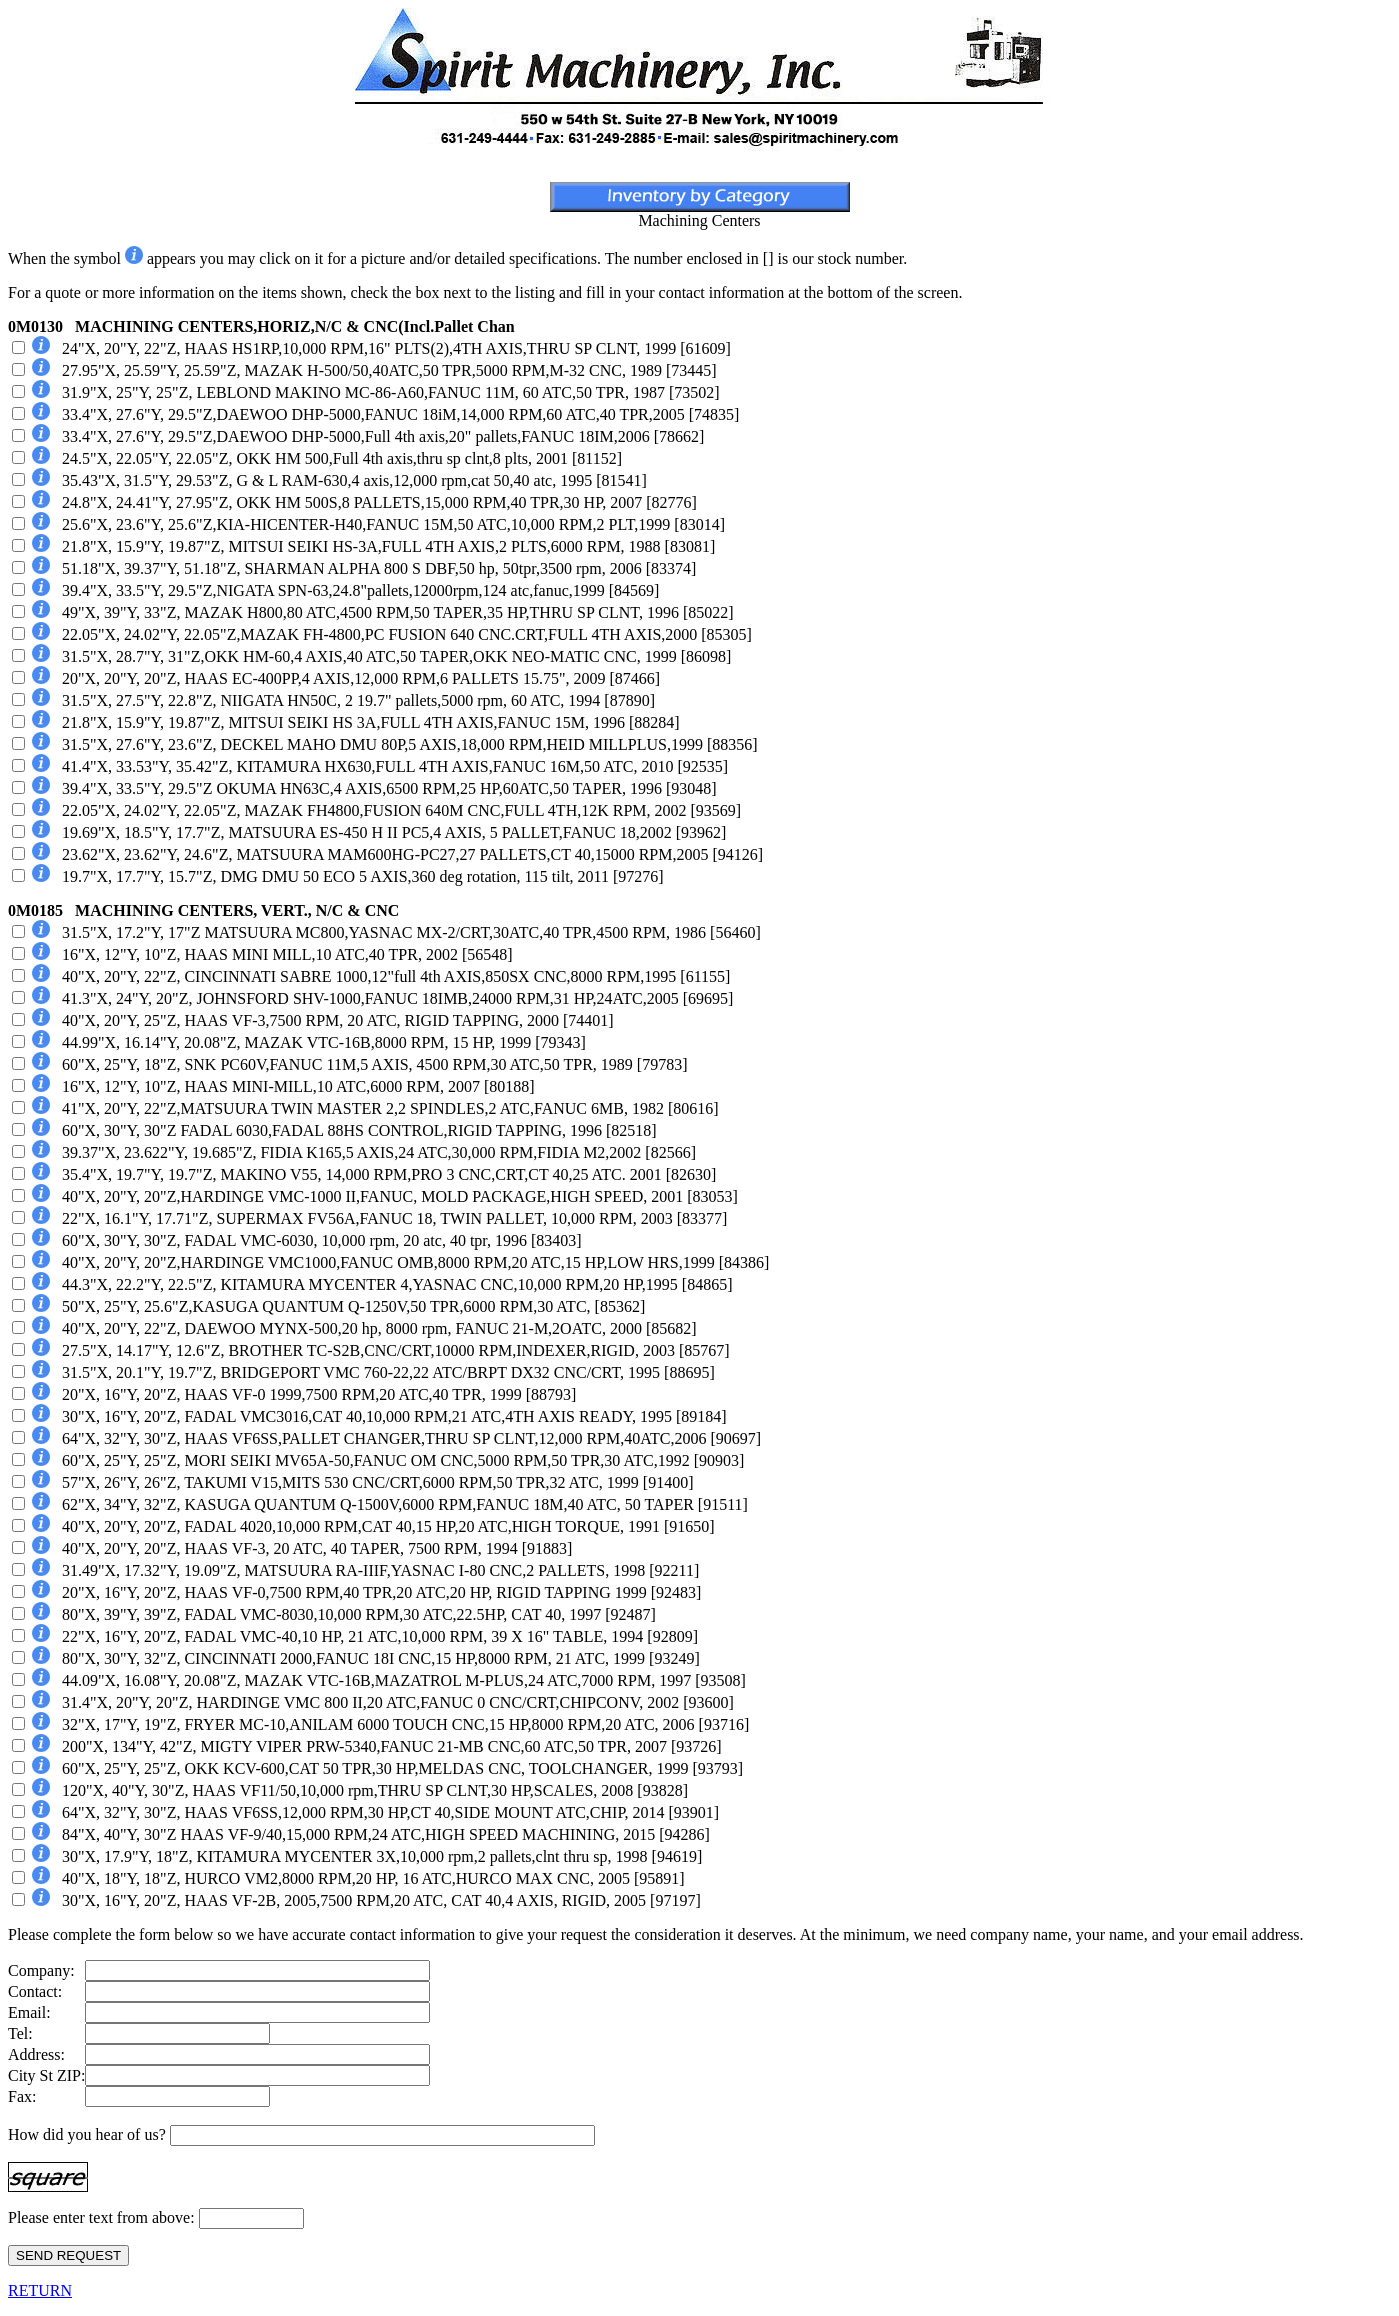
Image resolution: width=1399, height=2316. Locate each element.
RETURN (40, 2290)
